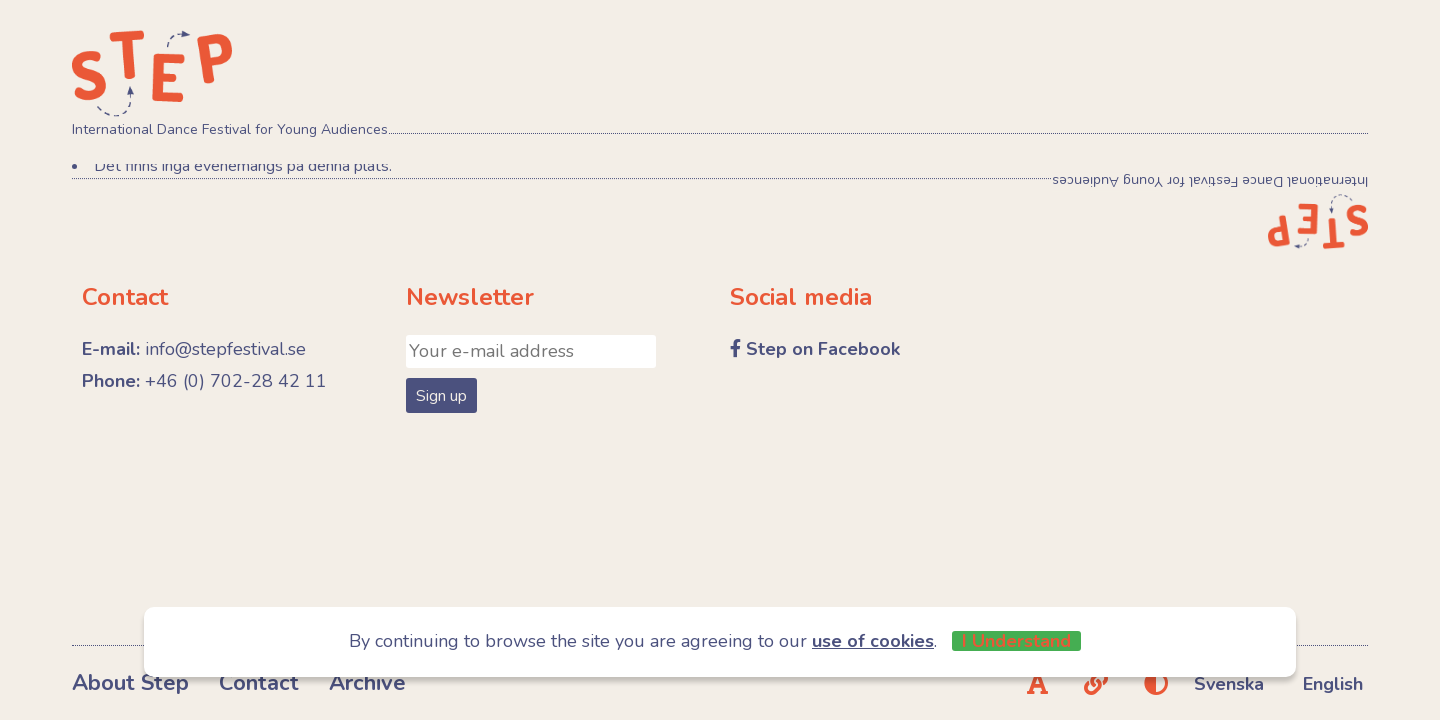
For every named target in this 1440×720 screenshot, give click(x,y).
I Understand (1016, 641)
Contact (259, 683)
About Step (130, 683)
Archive (367, 683)
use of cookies (873, 641)
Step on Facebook (823, 349)
